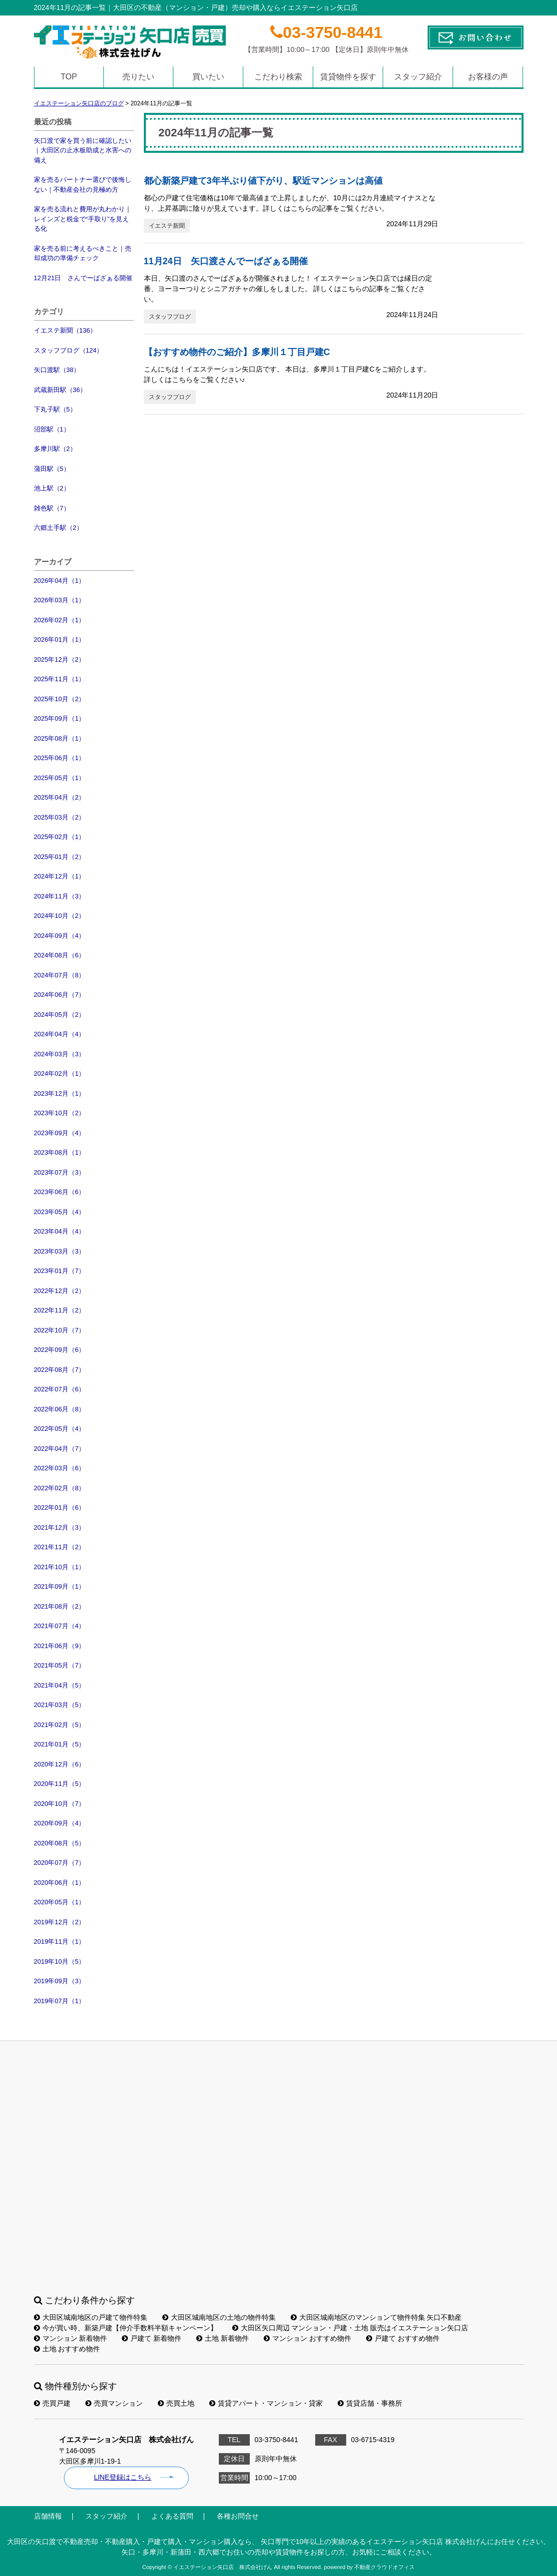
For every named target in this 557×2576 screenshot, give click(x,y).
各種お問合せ (238, 2516)
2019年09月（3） (59, 1981)
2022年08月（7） (59, 1369)
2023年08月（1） (59, 1152)
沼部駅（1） (52, 429)
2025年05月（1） (59, 778)
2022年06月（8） (59, 1409)
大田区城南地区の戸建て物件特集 (90, 2317)
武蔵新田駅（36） (60, 390)
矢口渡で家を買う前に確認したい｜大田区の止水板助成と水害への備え (82, 150)
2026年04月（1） (59, 580)
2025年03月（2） (59, 817)
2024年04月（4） (59, 1034)
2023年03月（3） (59, 1251)
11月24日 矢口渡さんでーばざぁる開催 (226, 261)
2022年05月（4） (59, 1428)
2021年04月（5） (59, 1685)
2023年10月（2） (59, 1113)
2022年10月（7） (59, 1330)
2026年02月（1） (59, 620)
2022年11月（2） (59, 1310)
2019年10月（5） (59, 1961)
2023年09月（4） (59, 1133)
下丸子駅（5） (55, 409)
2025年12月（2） (59, 659)
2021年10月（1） (59, 1567)
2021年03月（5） (59, 1705)
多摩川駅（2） (55, 448)
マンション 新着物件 (70, 2338)
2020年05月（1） (59, 1902)
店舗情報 (48, 2516)
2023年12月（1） (59, 1093)
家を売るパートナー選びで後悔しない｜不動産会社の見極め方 (82, 184)
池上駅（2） (52, 488)
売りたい (138, 76)
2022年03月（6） (59, 1468)
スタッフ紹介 (418, 76)
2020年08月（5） (59, 1843)
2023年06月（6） (59, 1192)
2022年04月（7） (59, 1448)
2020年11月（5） (59, 1783)
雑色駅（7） (52, 508)
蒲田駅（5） (52, 468)
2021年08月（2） (59, 1606)
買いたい (208, 76)
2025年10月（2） (59, 699)
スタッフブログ (170, 316)
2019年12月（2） (59, 1922)
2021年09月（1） (59, 1586)
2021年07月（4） (59, 1626)
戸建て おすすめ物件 (403, 2338)
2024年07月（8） (59, 975)
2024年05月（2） (59, 1014)
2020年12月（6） (59, 1764)
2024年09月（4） (59, 935)
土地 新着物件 (222, 2338)
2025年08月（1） (59, 738)
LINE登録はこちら (122, 2477)
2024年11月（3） (59, 896)
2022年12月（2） (59, 1290)
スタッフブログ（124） (68, 350)
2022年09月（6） (59, 1349)
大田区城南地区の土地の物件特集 (219, 2317)
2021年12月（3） (59, 1527)
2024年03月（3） (59, 1054)
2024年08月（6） (59, 955)
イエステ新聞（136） (65, 330)
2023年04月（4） (59, 1231)
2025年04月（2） (59, 797)
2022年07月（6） (59, 1389)
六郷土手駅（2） (58, 527)
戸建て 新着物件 (151, 2338)
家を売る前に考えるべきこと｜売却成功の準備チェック (82, 253)
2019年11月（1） (59, 1941)
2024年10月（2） (59, 915)
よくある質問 (172, 2516)
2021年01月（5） (59, 1744)
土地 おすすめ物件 (67, 2349)
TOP (68, 76)
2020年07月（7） (59, 1862)
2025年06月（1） (59, 758)
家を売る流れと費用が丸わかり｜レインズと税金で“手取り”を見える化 (82, 218)
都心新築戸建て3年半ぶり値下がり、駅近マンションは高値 (263, 181)
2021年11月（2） (59, 1547)
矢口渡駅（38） (57, 370)
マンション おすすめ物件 (307, 2338)
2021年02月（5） (59, 1724)
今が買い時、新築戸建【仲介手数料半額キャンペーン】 (125, 2328)
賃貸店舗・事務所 (370, 2403)
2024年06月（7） (59, 994)
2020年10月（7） (59, 1803)
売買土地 (176, 2403)
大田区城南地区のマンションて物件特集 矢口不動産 (376, 2317)
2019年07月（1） (59, 2001)
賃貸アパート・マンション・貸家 (266, 2403)
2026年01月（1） (59, 639)
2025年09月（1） (59, 718)
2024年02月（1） (59, 1073)
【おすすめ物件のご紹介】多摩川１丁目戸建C (237, 352)
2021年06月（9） (59, 1646)
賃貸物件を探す (348, 76)
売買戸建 (52, 2403)
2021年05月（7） (59, 1665)
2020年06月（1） (59, 1882)
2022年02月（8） (59, 1488)
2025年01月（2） (59, 856)
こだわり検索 (278, 76)
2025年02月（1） (59, 837)
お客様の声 (488, 76)
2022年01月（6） (59, 1507)
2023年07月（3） (59, 1172)
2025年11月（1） (59, 679)
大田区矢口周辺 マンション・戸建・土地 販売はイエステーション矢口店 (350, 2328)
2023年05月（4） (59, 1212)
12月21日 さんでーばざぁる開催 (83, 278)
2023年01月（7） (59, 1271)
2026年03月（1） (59, 600)
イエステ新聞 (167, 225)
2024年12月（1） (59, 876)
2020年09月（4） (59, 1823)
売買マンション (114, 2403)
